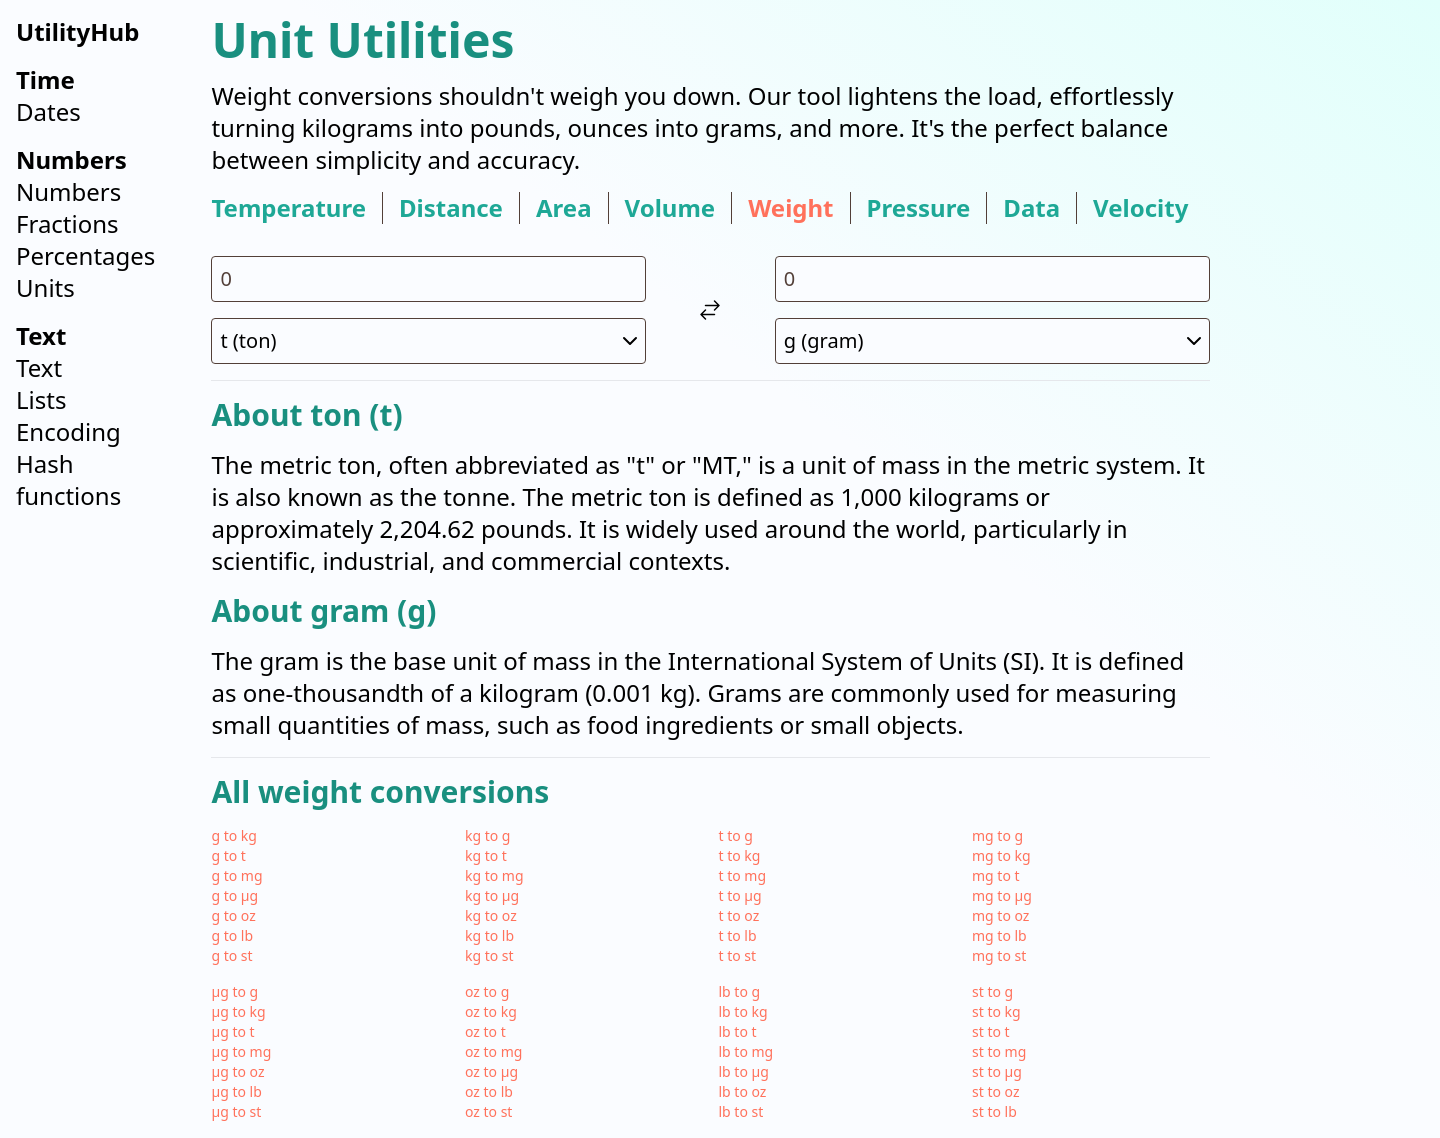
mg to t (996, 875)
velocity (1140, 208)
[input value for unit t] (428, 279)
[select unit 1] (428, 341)
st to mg (999, 1051)
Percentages (85, 255)
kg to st (489, 955)
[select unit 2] (992, 341)
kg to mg (494, 875)
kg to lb (489, 935)
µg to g (234, 991)
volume (670, 208)
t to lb (737, 935)
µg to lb (236, 1091)
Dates (48, 111)
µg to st (236, 1111)
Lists (41, 399)
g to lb (232, 935)
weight (790, 208)
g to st (231, 955)
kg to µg (492, 895)
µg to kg (238, 1011)
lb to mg (745, 1051)
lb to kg (742, 1011)
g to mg (236, 875)
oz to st (488, 1111)
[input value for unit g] (992, 279)
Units (45, 287)
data (1031, 208)
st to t (991, 1031)
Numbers (68, 191)
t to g (735, 835)
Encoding (68, 431)
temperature (288, 208)
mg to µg (1002, 895)
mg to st (999, 955)
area (564, 208)
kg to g (488, 835)
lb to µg (743, 1071)
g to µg (234, 895)
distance (451, 208)
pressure (919, 208)
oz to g (487, 991)
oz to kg (491, 1011)
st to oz (995, 1091)
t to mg (742, 875)
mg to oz (1000, 915)
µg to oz (237, 1071)
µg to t (232, 1031)
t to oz (738, 915)
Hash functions (68, 479)
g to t (228, 855)
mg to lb (999, 935)
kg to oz (491, 915)
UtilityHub (77, 31)
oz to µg (491, 1071)
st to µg (997, 1071)
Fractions (67, 223)
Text (39, 367)
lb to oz (742, 1091)
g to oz (233, 915)
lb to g (739, 991)
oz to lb (489, 1091)
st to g (992, 991)
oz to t (485, 1031)
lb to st (740, 1111)
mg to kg (1001, 855)
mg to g (997, 835)
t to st (737, 955)
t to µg (739, 895)
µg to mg (241, 1051)
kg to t (486, 855)
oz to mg (493, 1051)
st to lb (994, 1111)
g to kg (234, 835)
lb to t (737, 1031)
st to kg (996, 1011)
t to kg (739, 855)
